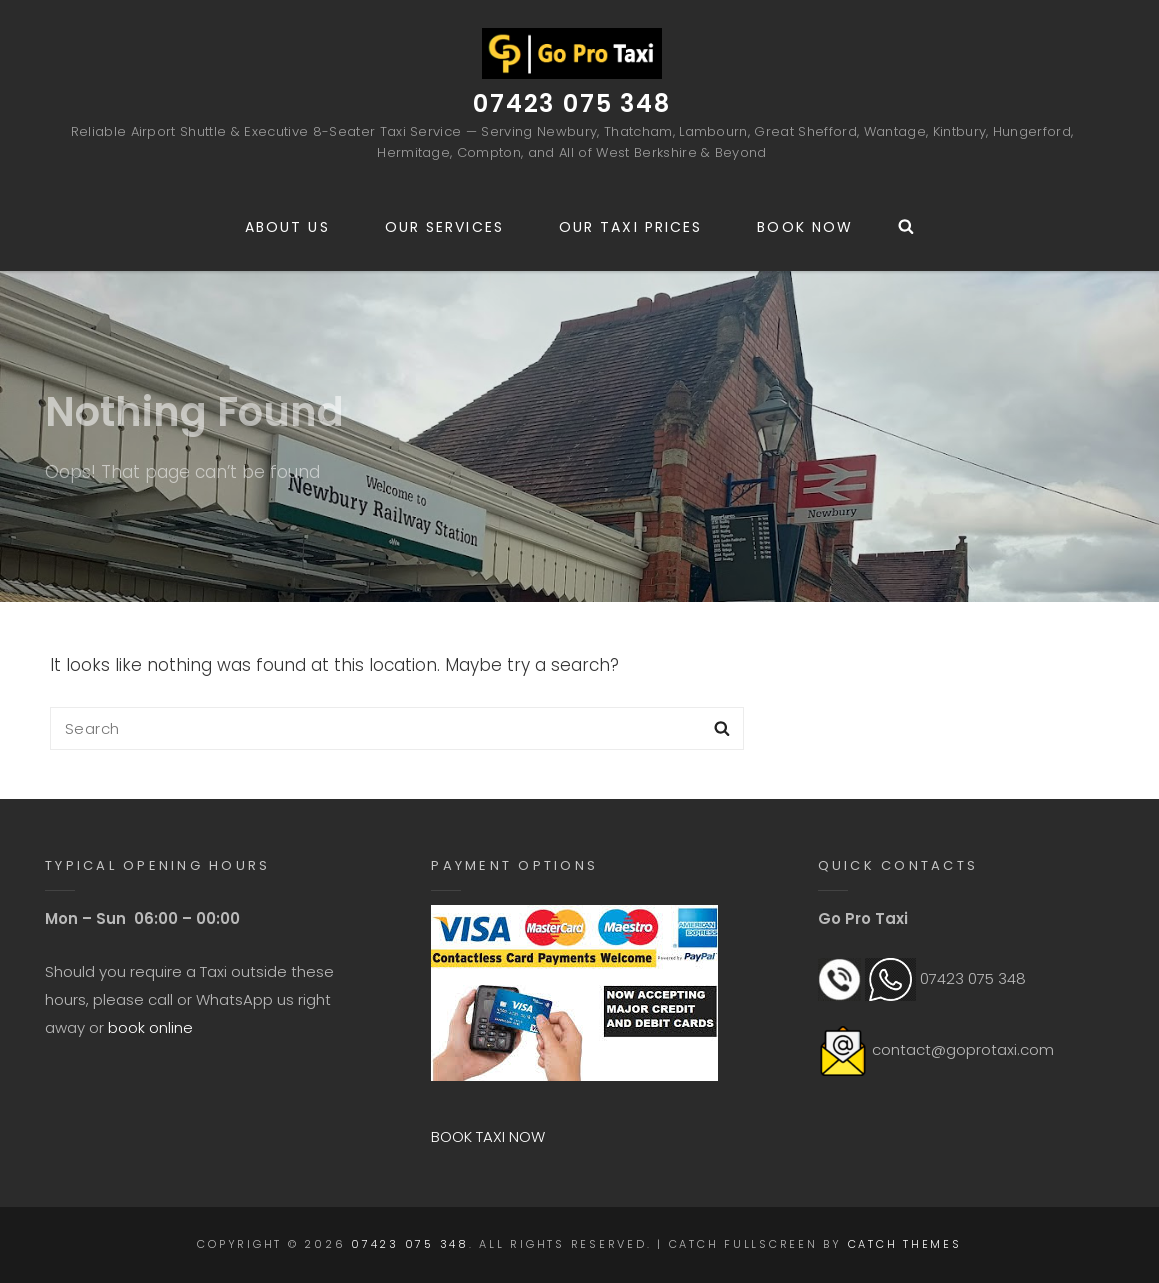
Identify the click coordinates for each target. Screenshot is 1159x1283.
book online (150, 1027)
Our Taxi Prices (631, 227)
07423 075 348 (571, 103)
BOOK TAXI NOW (488, 1136)
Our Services (444, 227)
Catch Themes (905, 1244)
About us (287, 227)
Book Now (805, 227)
